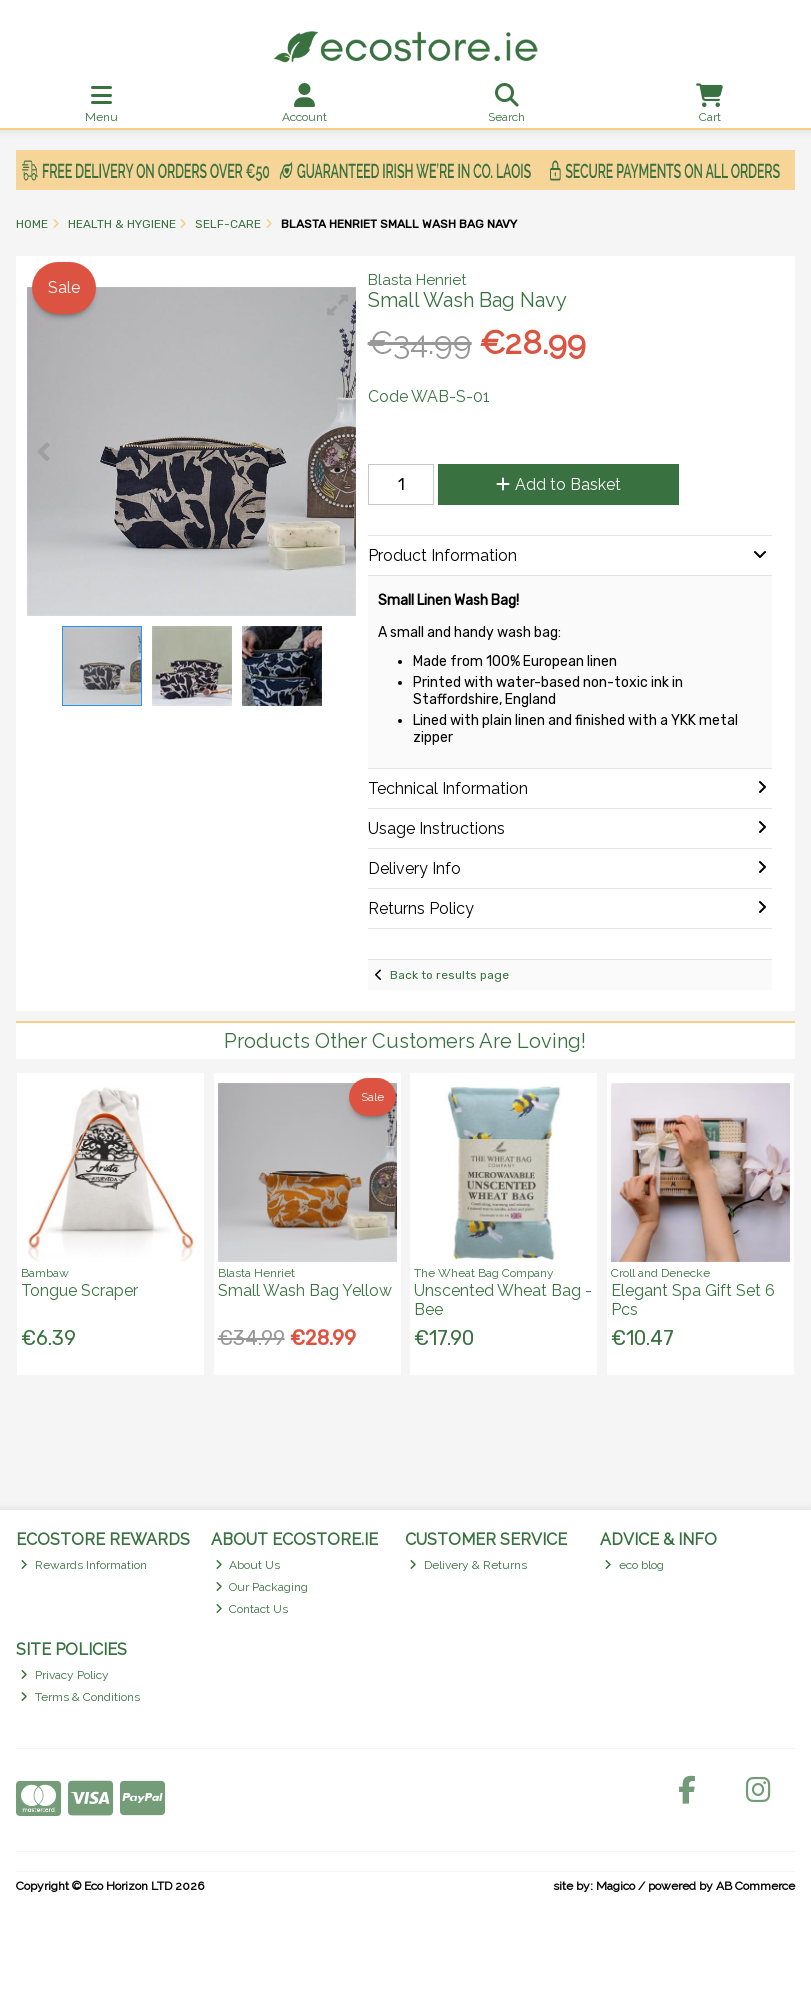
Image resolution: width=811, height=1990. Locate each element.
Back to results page (449, 975)
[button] (338, 305)
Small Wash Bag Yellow (305, 1290)
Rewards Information (83, 1565)
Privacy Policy (64, 1675)
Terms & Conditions (80, 1697)
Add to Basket (558, 484)
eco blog (634, 1565)
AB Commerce (755, 1886)
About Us (248, 1565)
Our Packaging (262, 1587)
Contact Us (252, 1609)
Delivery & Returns (468, 1565)
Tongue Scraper (79, 1290)
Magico (615, 1886)
